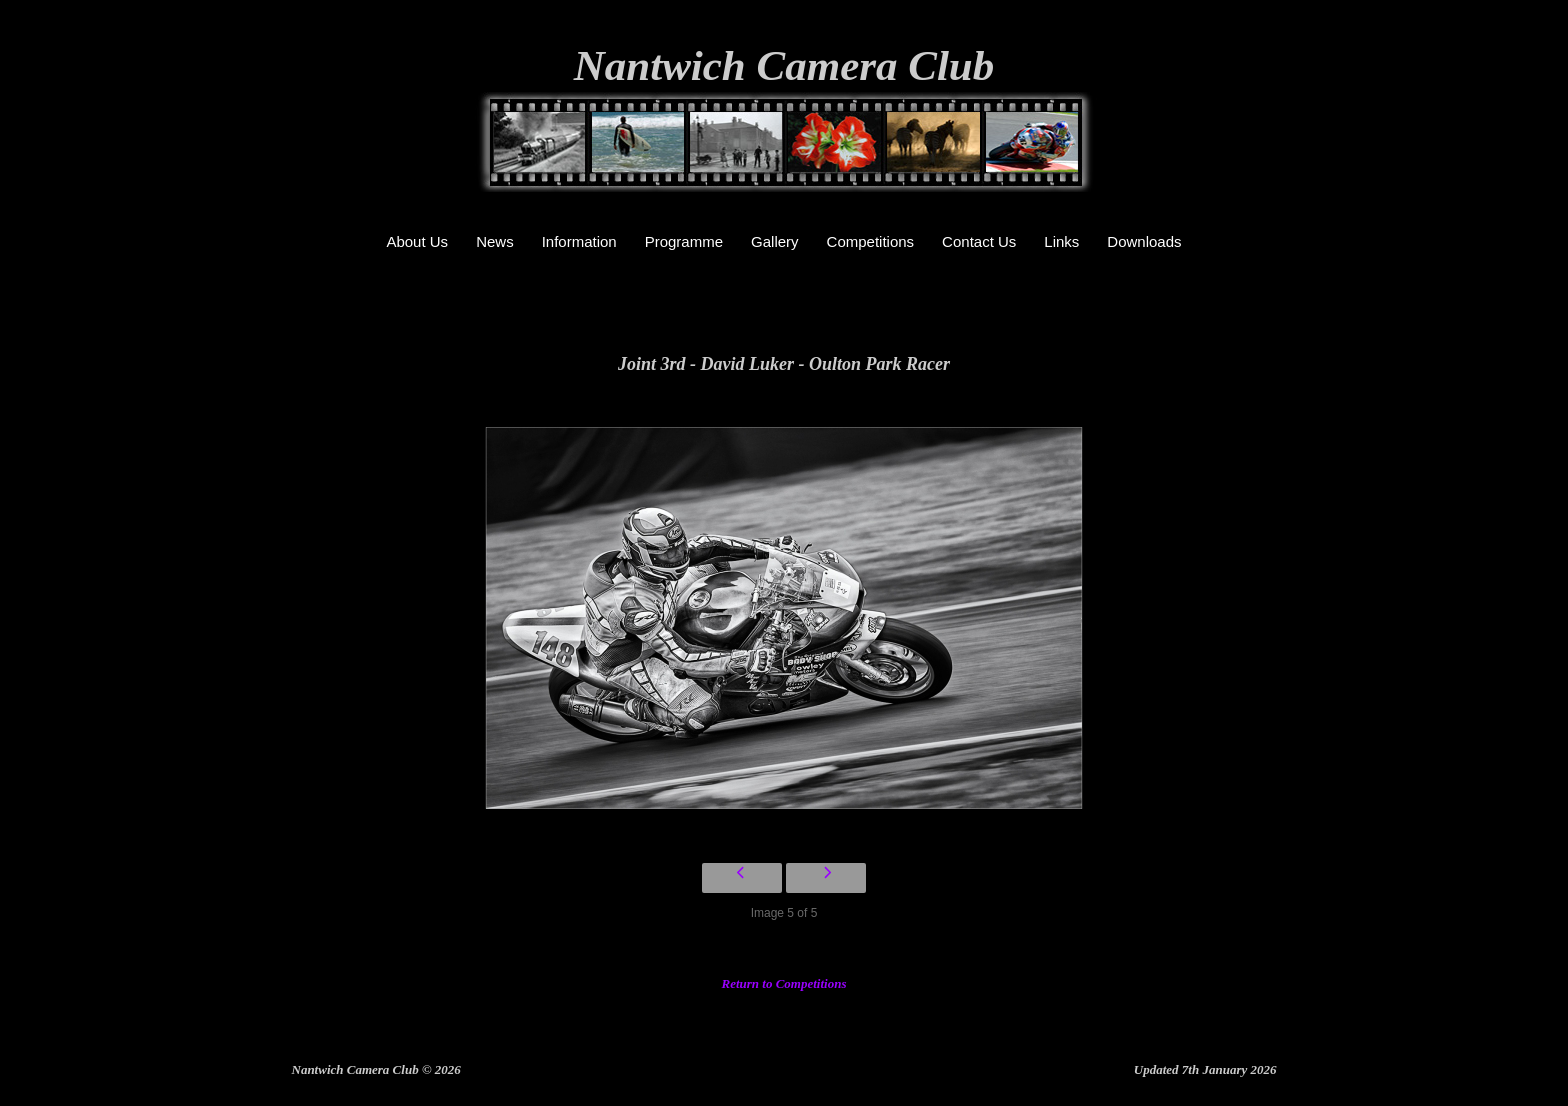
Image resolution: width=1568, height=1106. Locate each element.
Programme (684, 241)
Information (579, 241)
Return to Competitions (784, 983)
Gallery (775, 241)
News (495, 241)
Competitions (871, 241)
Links (1061, 241)
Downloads (1144, 241)
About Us (417, 241)
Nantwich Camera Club (784, 65)
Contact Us (979, 241)
